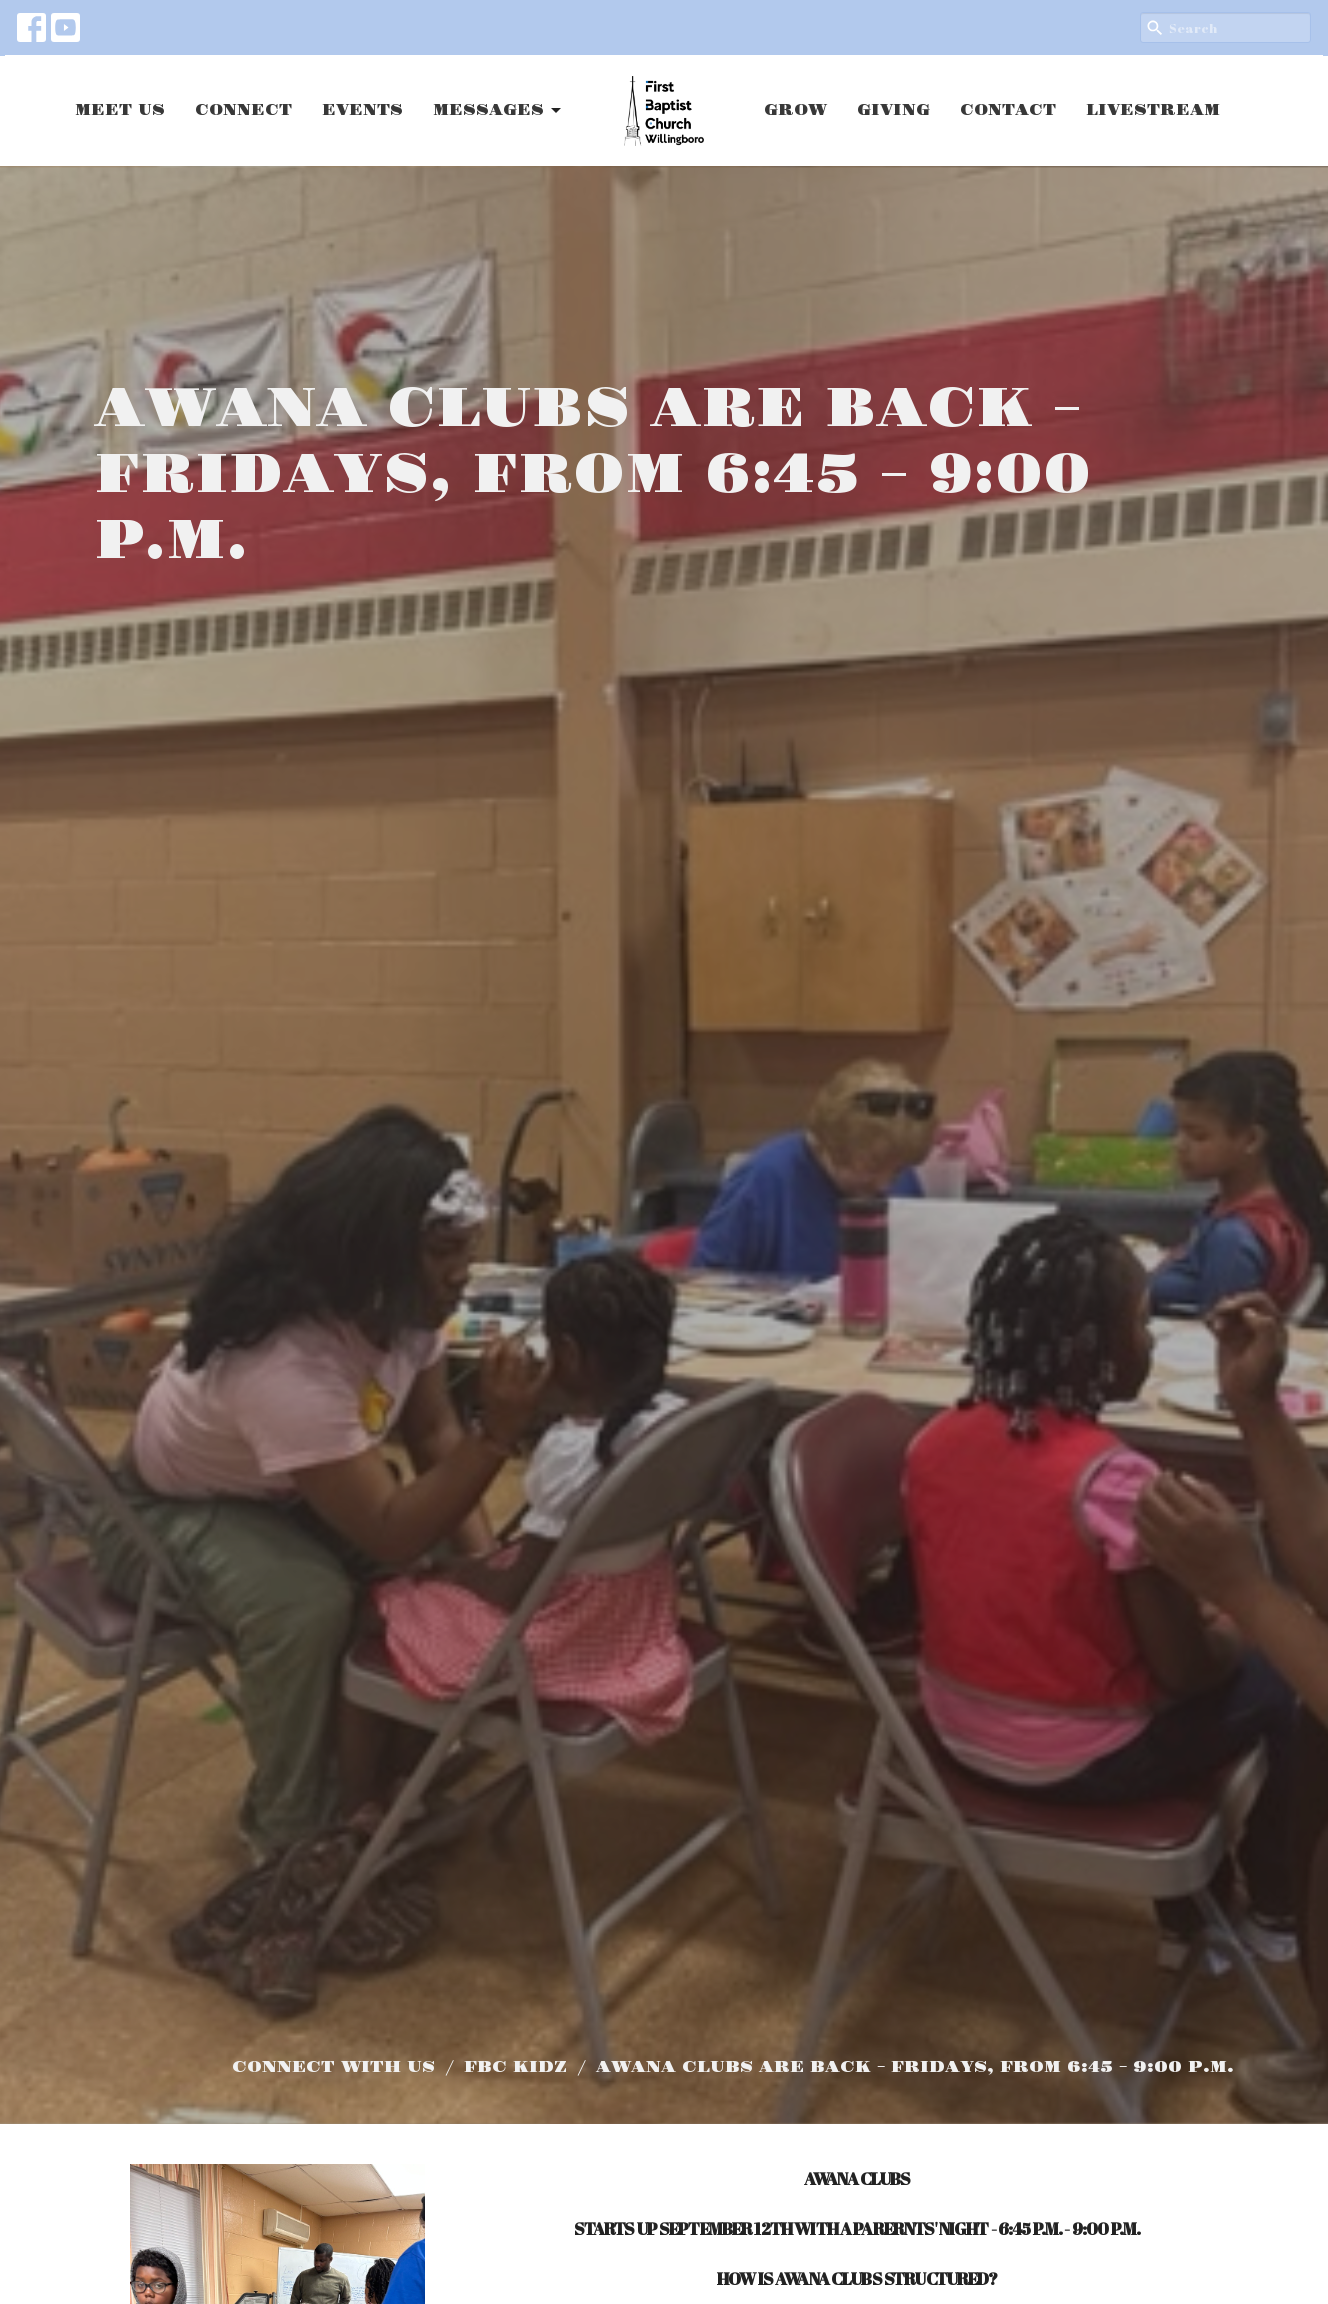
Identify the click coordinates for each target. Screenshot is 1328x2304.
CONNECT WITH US (333, 2067)
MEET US (120, 110)
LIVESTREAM (1153, 110)
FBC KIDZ (515, 2067)
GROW (795, 110)
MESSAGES (498, 111)
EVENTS (362, 110)
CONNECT (243, 110)
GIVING (893, 110)
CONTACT (1008, 110)
